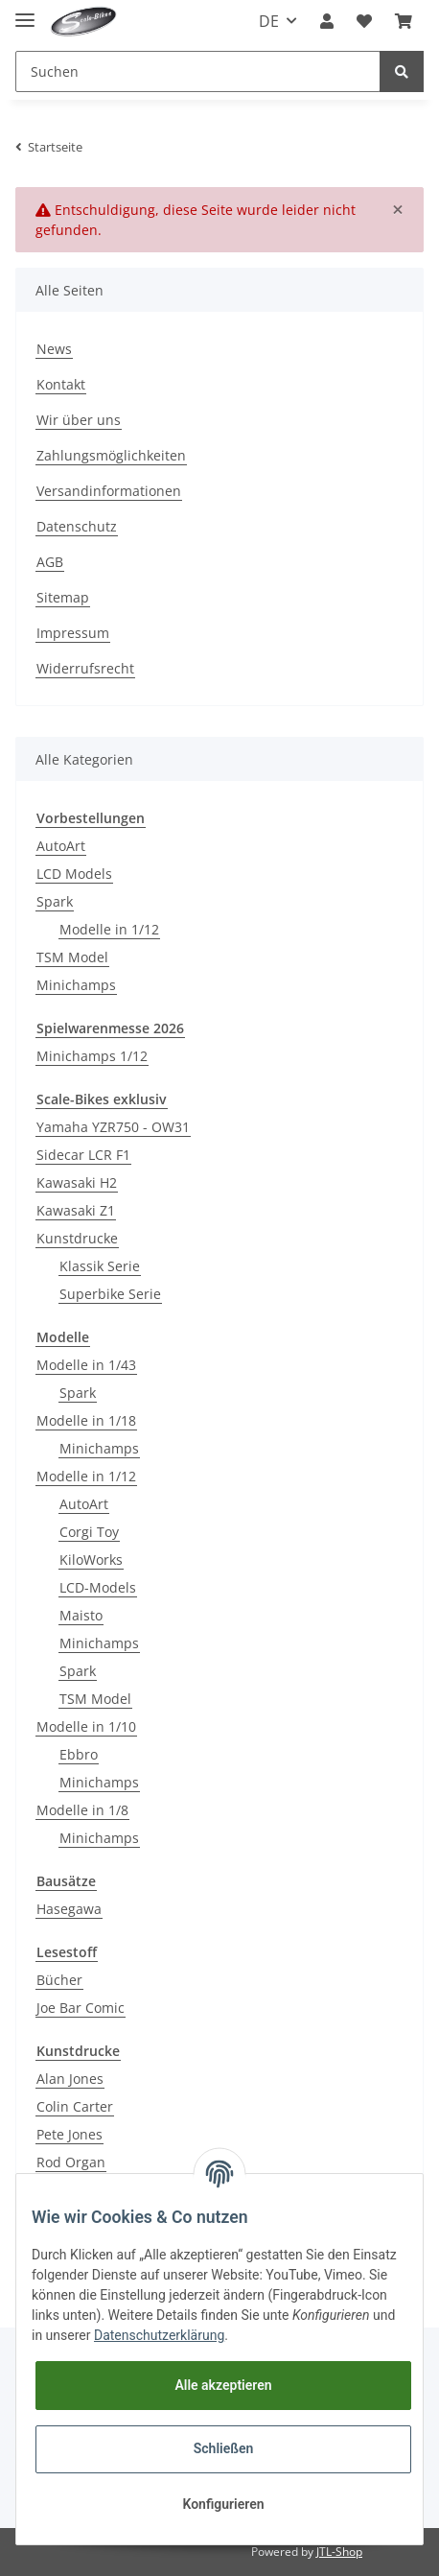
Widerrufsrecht (85, 668)
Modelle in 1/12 (109, 929)
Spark (54, 901)
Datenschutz (76, 526)
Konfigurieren (223, 2504)
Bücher (59, 1980)
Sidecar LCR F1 (83, 1155)
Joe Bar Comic (80, 2007)
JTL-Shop (339, 2551)
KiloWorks (91, 1559)
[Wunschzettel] (364, 21)
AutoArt (60, 846)
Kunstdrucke (77, 1238)
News (54, 349)
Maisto (81, 1615)
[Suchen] (198, 71)
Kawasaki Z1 (75, 1210)
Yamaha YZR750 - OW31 (113, 1127)
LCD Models (74, 873)
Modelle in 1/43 (86, 1365)
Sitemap (62, 597)
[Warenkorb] (403, 21)
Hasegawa (69, 1909)
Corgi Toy (89, 1532)
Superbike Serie (110, 1294)
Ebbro (78, 1754)
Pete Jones (69, 2134)
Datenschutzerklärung (159, 2335)
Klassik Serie (99, 1266)
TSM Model (72, 957)
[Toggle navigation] (25, 12)
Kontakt (60, 384)
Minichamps (76, 985)
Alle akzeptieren (222, 2385)
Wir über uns (78, 420)
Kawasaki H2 (76, 1182)
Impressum (72, 633)
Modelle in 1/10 (86, 1726)
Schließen (224, 2448)
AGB (49, 562)
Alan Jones (70, 2078)
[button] (327, 21)
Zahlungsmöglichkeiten (111, 455)
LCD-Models (97, 1587)
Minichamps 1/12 (92, 1056)
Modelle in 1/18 (86, 1420)
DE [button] (269, 21)
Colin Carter (74, 2106)
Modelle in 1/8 (82, 1810)
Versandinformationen (108, 491)
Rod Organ (70, 2162)
